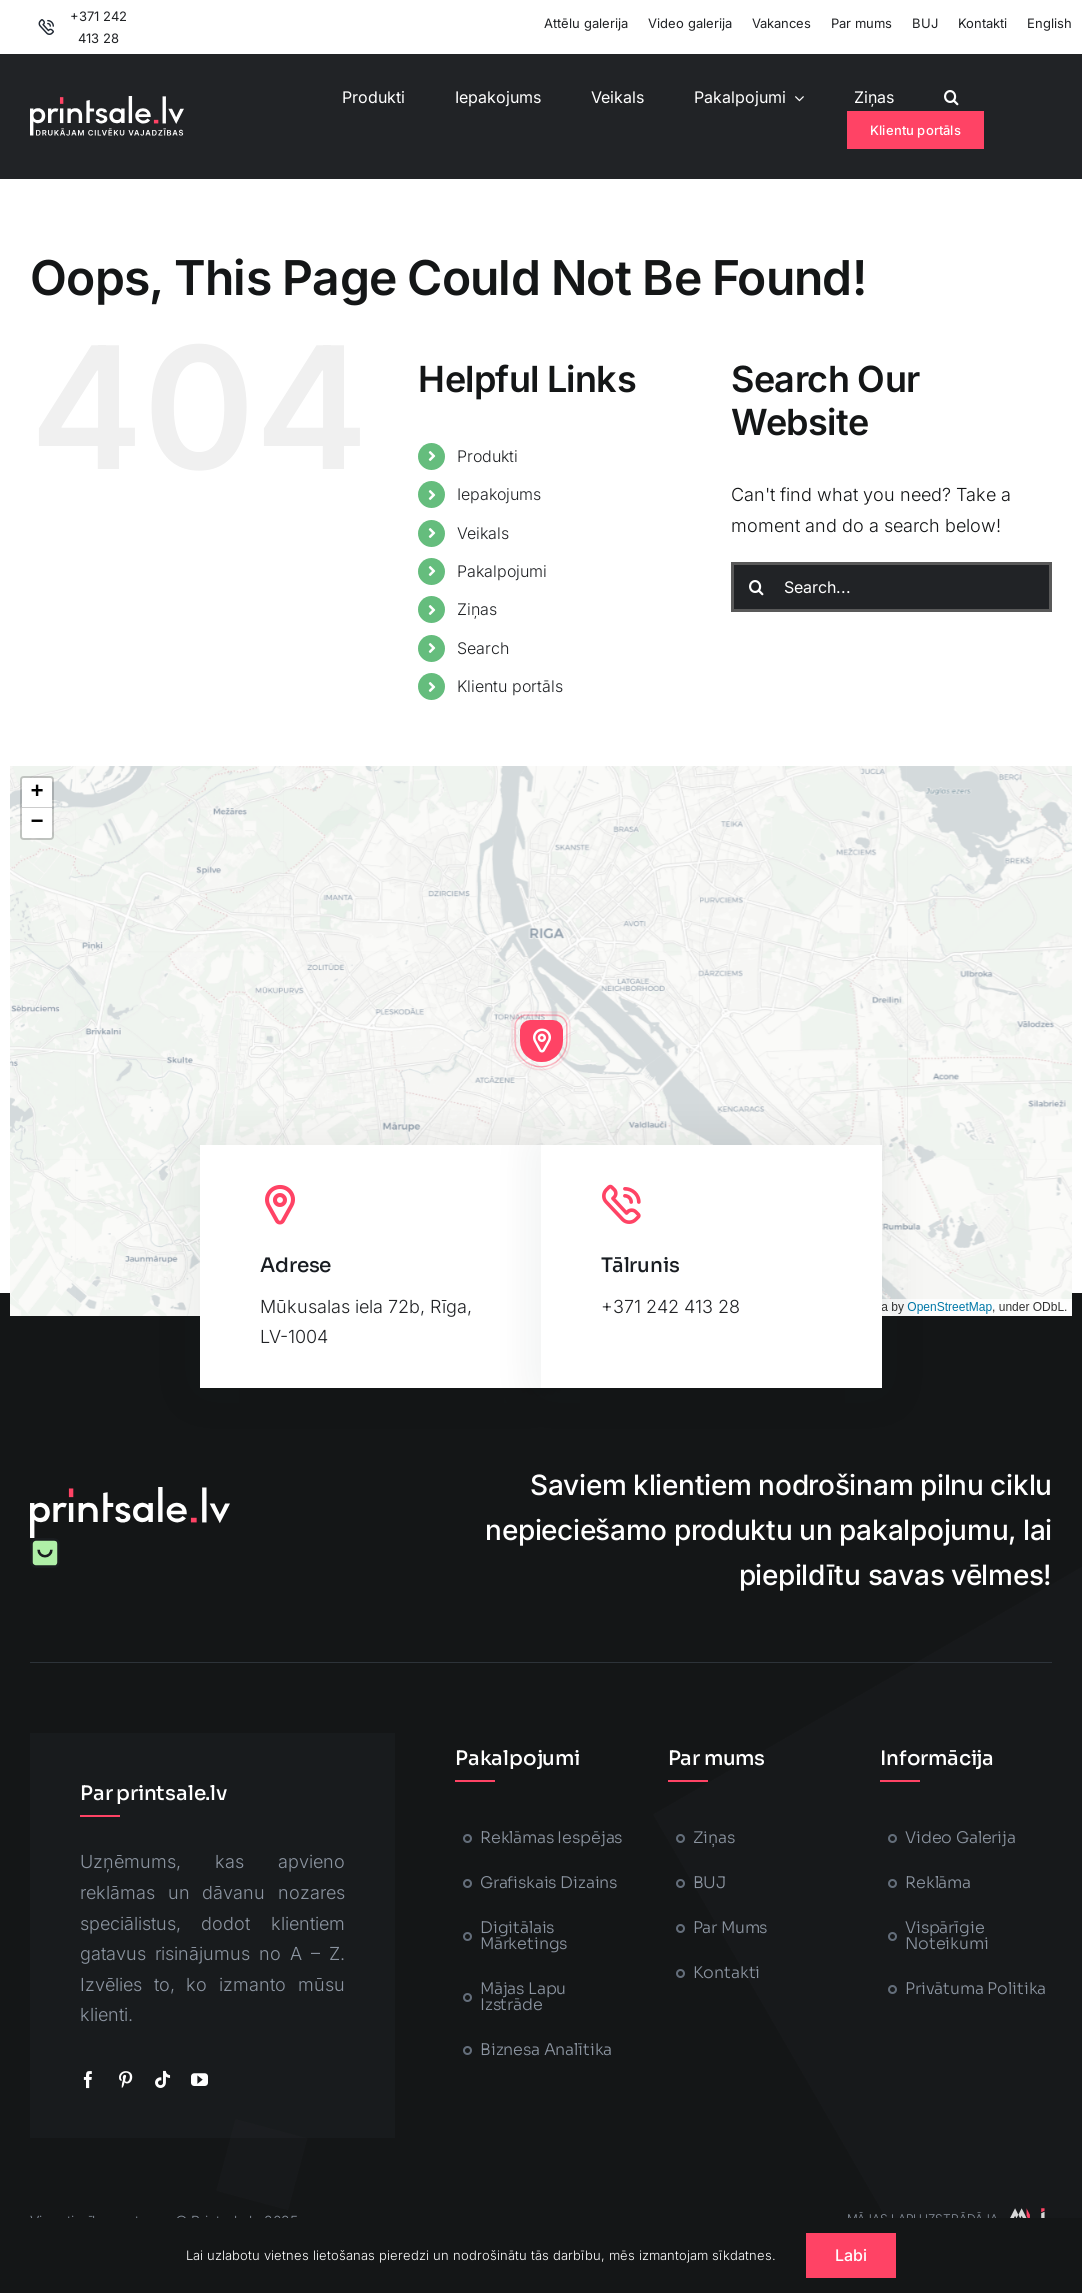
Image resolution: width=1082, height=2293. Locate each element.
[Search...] (891, 587)
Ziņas (477, 609)
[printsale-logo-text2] (107, 104)
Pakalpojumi (502, 571)
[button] (951, 97)
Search (483, 648)
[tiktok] (162, 2079)
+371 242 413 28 (670, 1306)
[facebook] (88, 2079)
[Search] (756, 587)
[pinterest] (125, 2079)
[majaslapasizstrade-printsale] (1025, 2216)
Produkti (487, 456)
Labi (851, 2255)
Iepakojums (499, 494)
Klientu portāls (510, 686)
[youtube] (199, 2079)
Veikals (483, 533)
